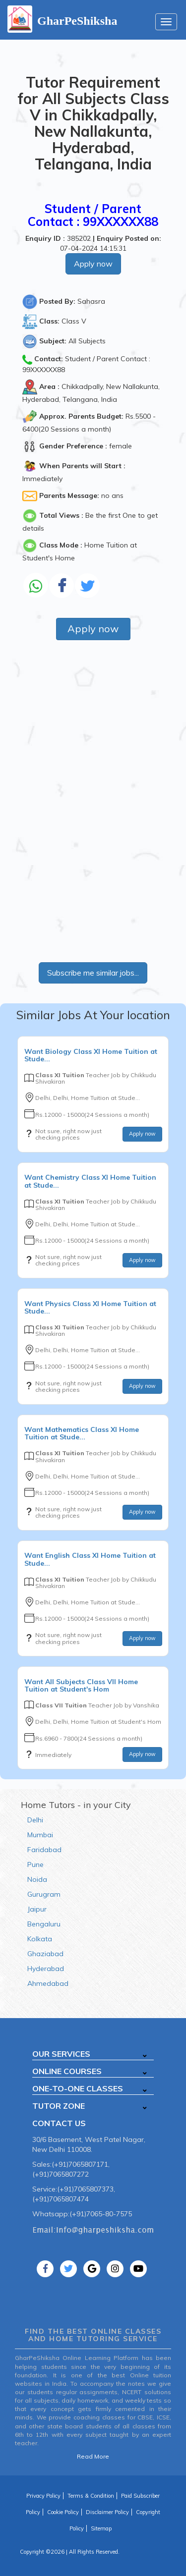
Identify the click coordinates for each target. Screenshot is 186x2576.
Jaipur (37, 1909)
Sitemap (101, 2528)
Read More (93, 2456)
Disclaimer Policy (107, 2512)
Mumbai (40, 1834)
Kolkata (39, 1938)
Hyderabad (45, 1968)
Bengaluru (44, 1923)
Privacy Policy (43, 2495)
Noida (37, 1879)
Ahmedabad (47, 1983)
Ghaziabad (45, 1953)
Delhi (35, 1819)
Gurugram (44, 1894)
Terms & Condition (90, 2495)
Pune (35, 1864)
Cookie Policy (63, 2512)
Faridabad (44, 1849)
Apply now (93, 264)
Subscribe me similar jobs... (93, 973)
